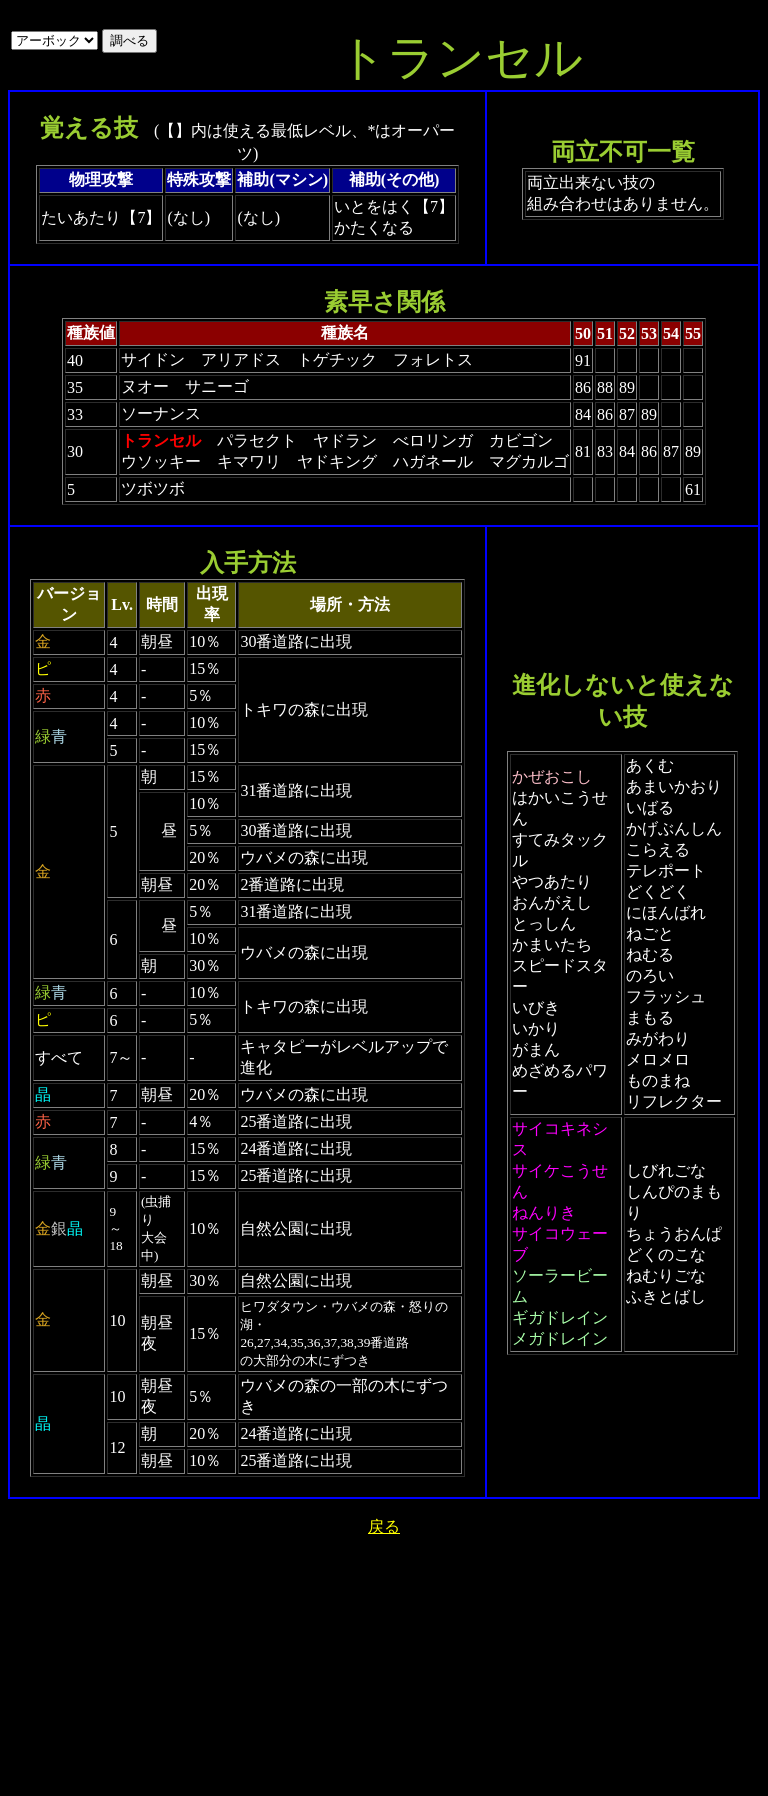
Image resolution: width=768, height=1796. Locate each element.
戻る (384, 1526)
